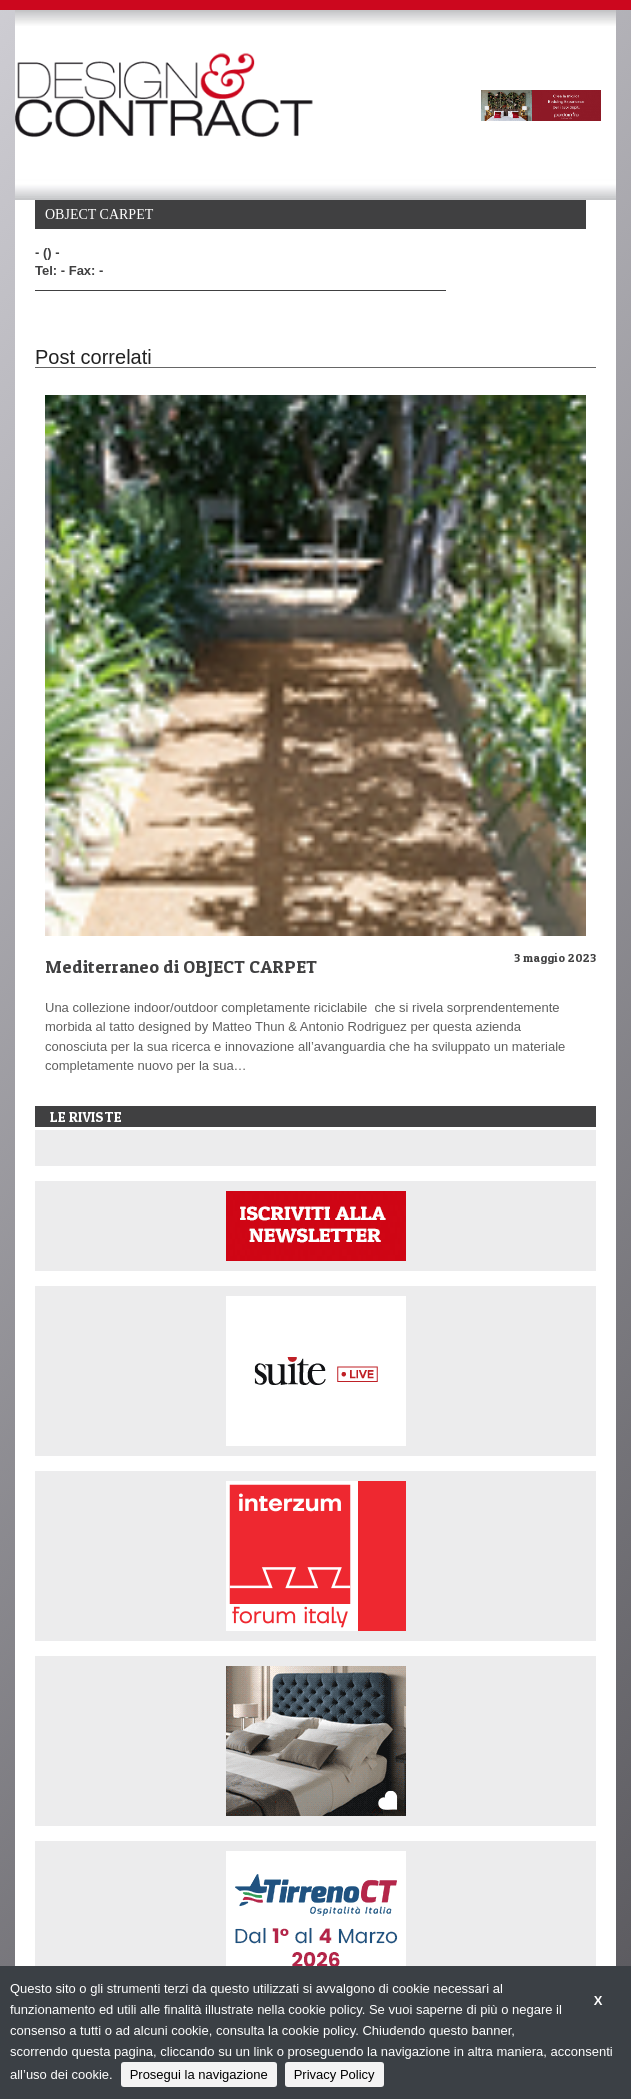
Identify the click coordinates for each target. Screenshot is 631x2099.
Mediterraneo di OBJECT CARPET (181, 966)
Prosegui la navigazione (199, 2074)
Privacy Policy (334, 2074)
